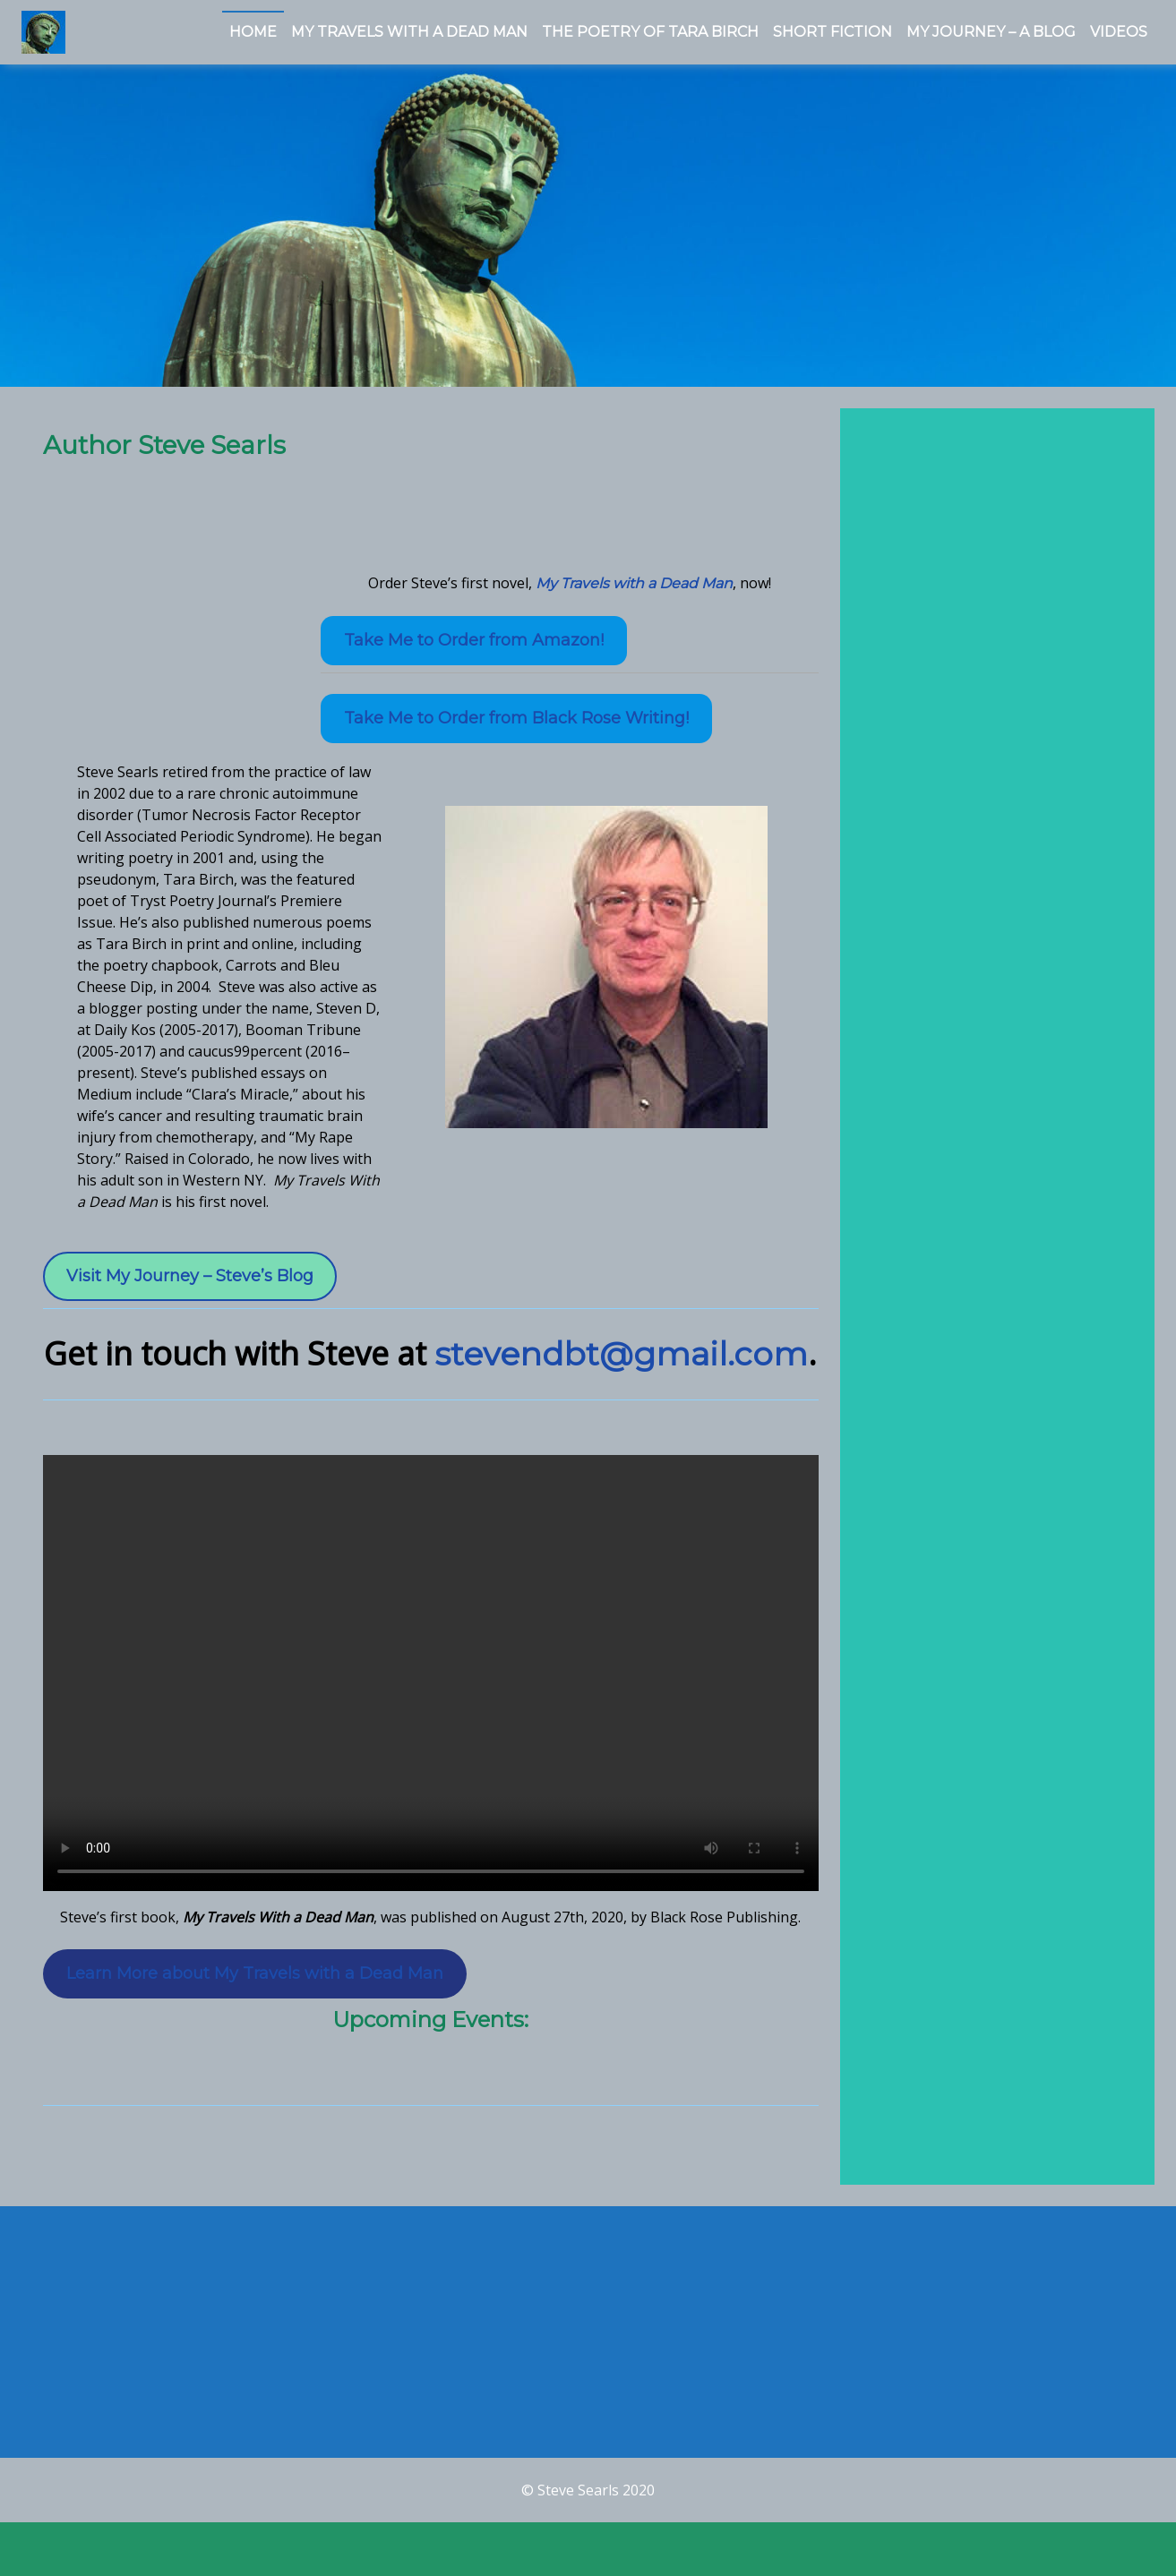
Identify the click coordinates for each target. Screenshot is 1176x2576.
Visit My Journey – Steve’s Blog (189, 1287)
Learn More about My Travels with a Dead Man (254, 1984)
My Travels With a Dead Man (409, 31)
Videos (1118, 31)
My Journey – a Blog (991, 31)
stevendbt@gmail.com (621, 1365)
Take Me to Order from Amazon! (474, 652)
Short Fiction (832, 31)
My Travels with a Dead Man (634, 594)
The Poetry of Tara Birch (650, 31)
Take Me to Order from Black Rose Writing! (516, 730)
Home (253, 31)
